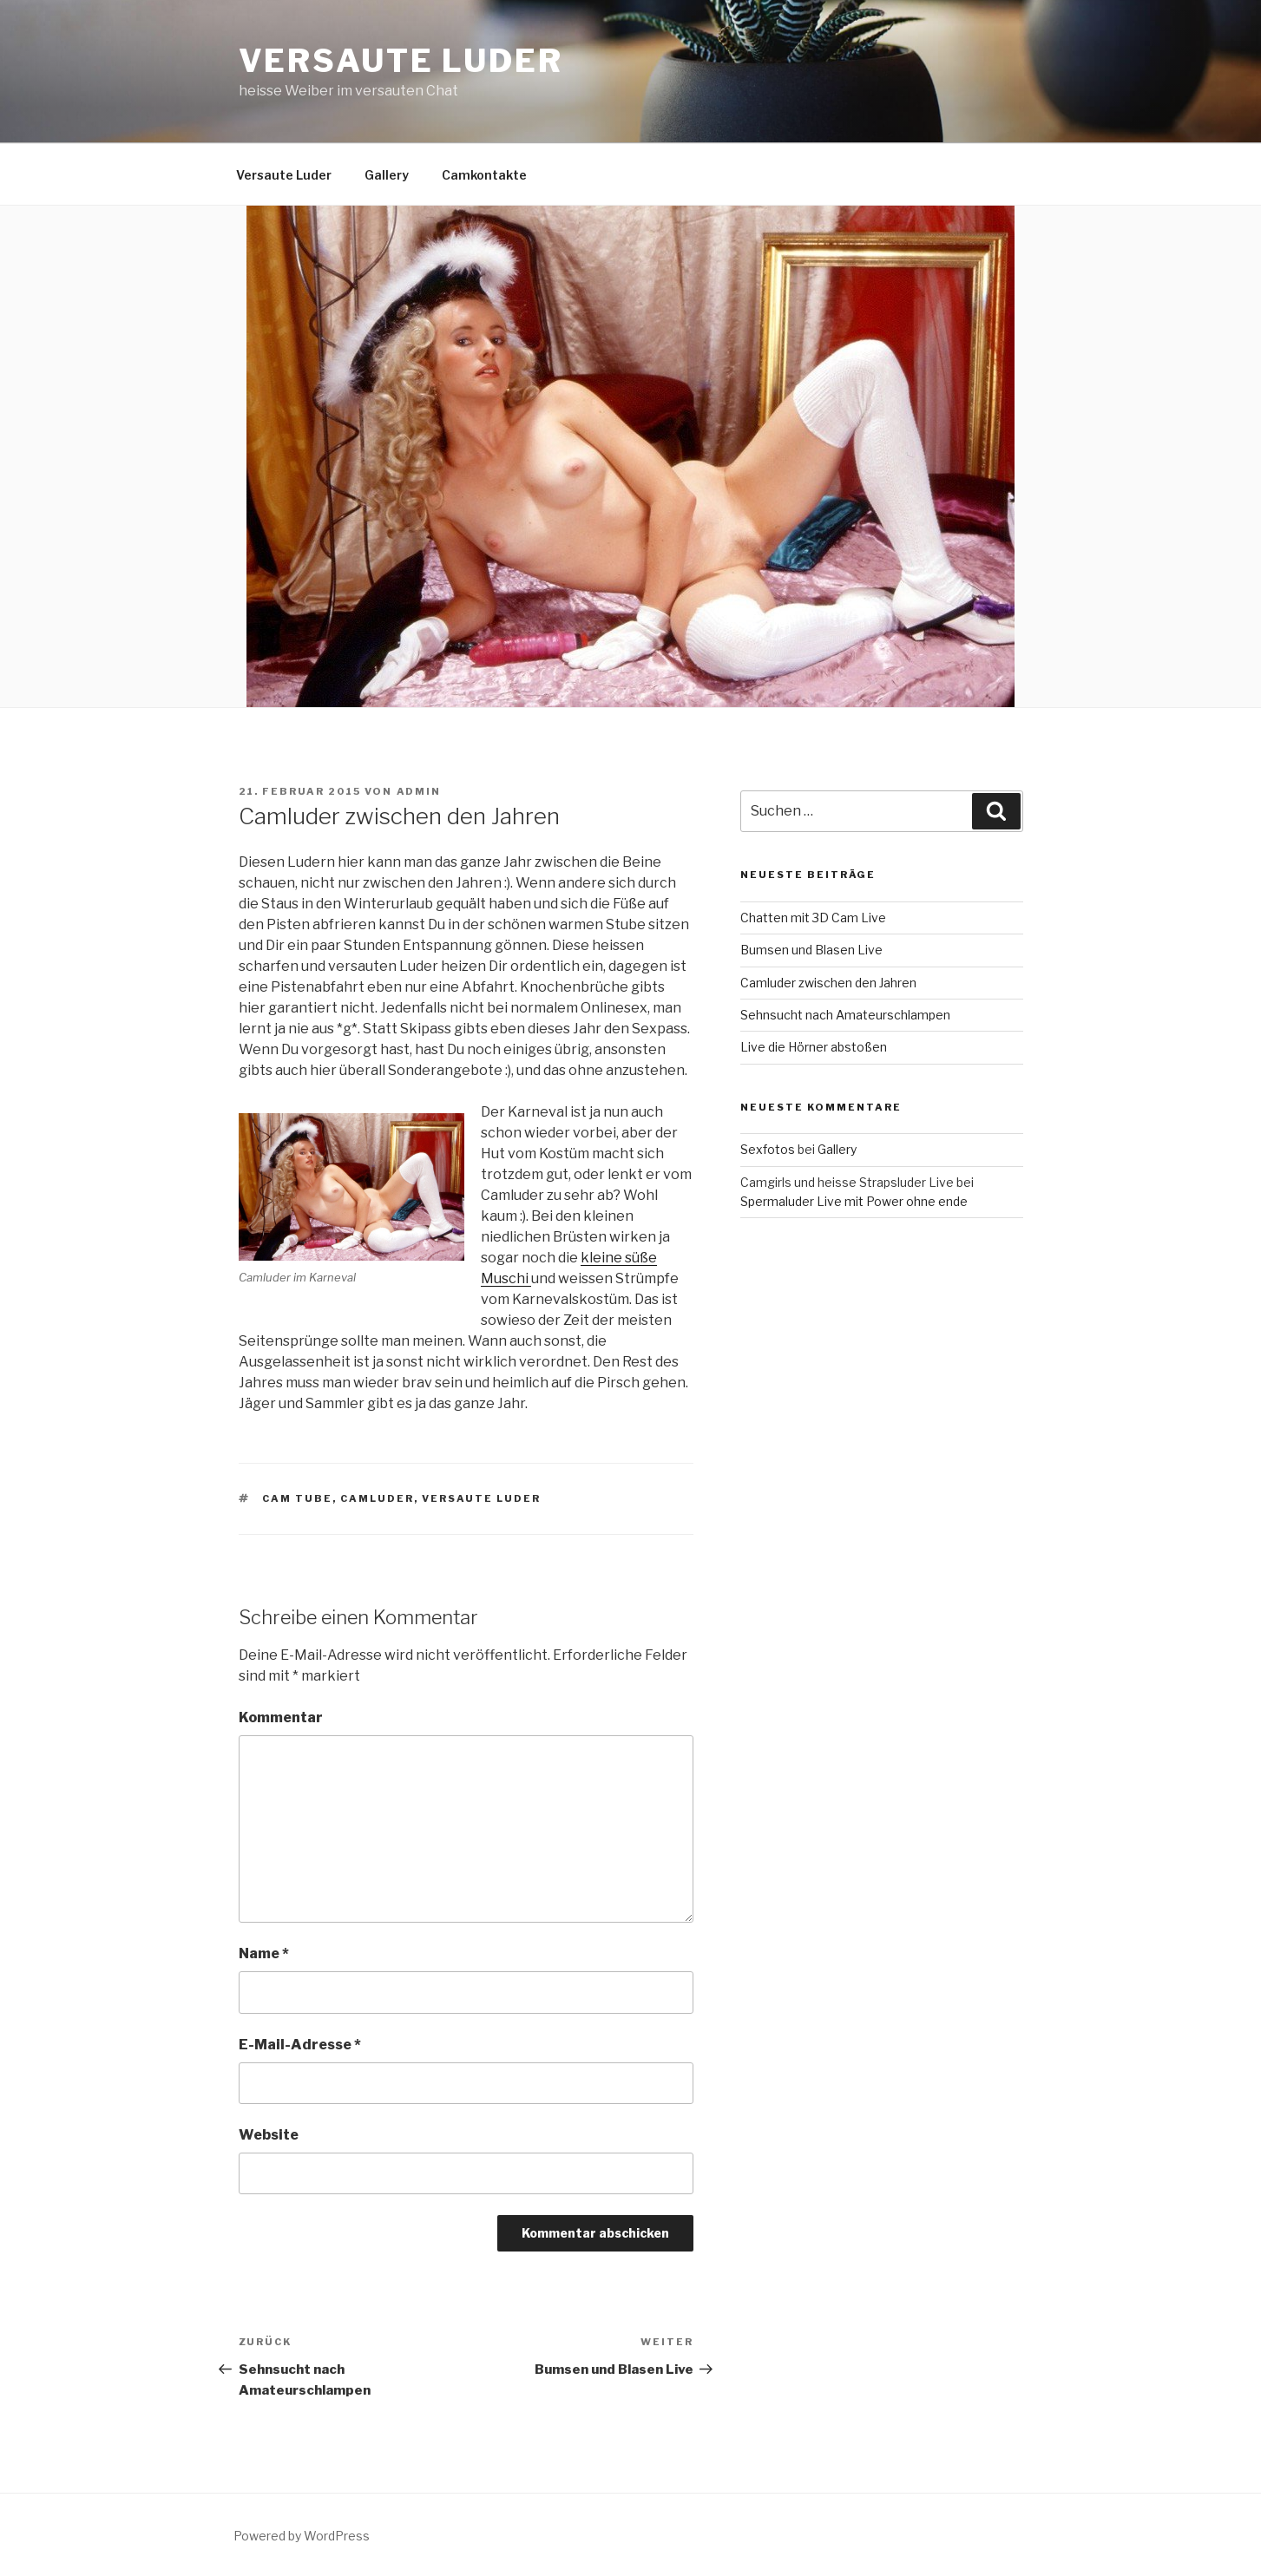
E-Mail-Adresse (300, 2044)
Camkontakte (484, 174)
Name (264, 1953)
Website (269, 2135)
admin (419, 791)
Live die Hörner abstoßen (813, 1046)
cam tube (297, 1498)
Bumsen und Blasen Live (811, 949)
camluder (377, 1498)
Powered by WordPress (301, 2535)
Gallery (387, 174)
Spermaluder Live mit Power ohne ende (854, 1201)
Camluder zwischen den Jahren (828, 982)
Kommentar (281, 1717)
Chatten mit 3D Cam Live (813, 917)
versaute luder (481, 1498)
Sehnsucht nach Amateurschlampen (845, 1014)
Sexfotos (767, 1149)
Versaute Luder (401, 61)
